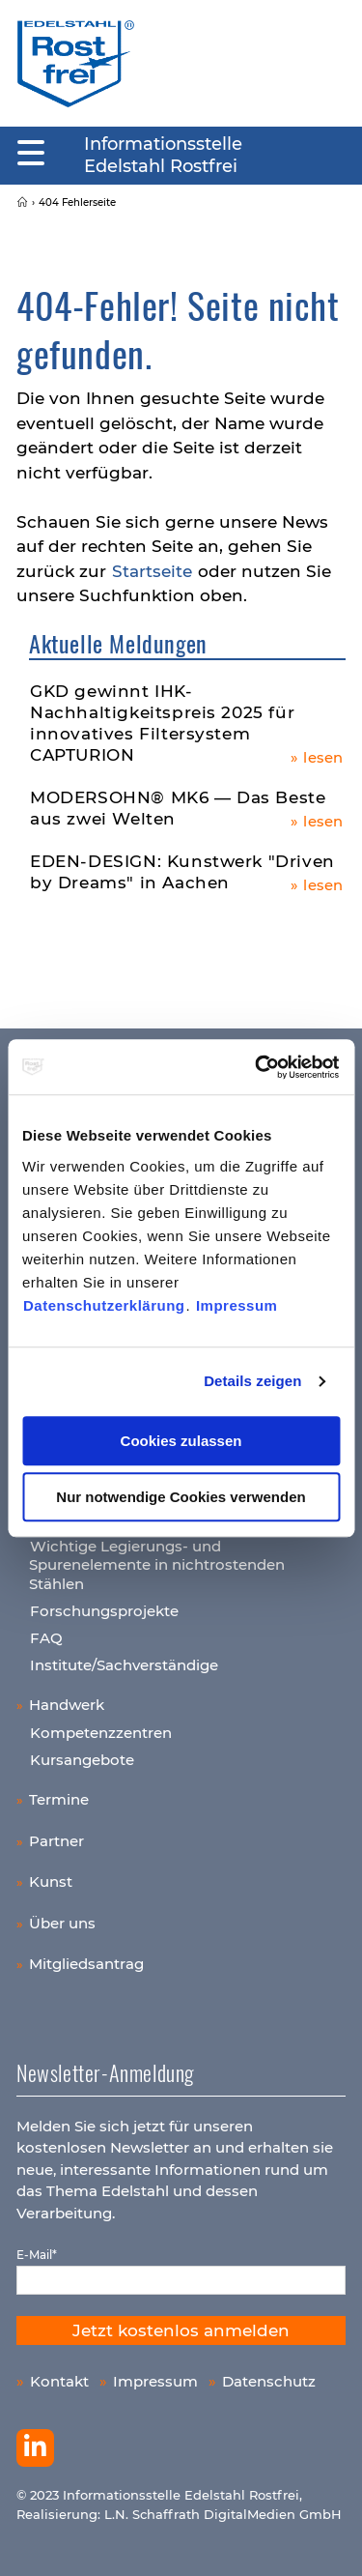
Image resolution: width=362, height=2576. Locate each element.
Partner (56, 1841)
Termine (59, 1799)
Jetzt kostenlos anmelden (181, 2330)
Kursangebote (82, 1760)
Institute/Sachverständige (124, 1665)
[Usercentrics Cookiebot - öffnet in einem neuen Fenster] (258, 1067)
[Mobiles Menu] (31, 153)
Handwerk (66, 1704)
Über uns (62, 1923)
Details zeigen (252, 1381)
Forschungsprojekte (104, 1611)
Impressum (237, 1305)
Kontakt (59, 2381)
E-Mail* (36, 2254)
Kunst (50, 1881)
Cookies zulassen (181, 1441)
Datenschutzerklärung (104, 1305)
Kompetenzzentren (101, 1732)
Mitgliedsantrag (86, 1963)
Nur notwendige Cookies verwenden (180, 1497)
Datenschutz (269, 2381)
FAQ (46, 1638)
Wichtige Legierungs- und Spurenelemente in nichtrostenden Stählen (157, 1565)
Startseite (152, 571)
